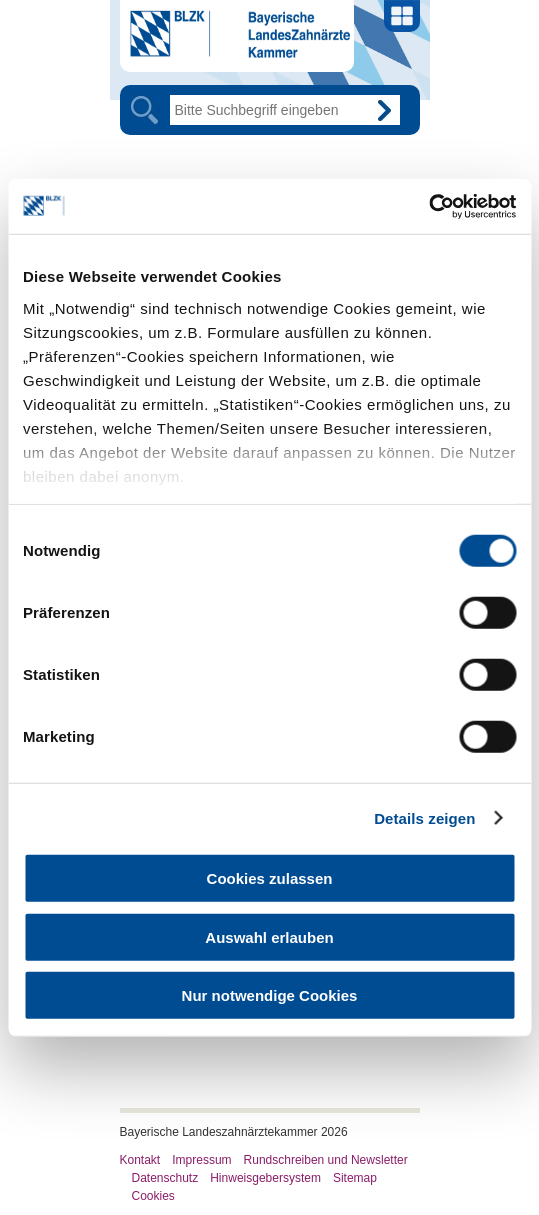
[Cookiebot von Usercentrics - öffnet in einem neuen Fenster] (428, 206)
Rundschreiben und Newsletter (326, 1160)
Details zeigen (424, 817)
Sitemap (355, 1178)
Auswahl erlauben (269, 936)
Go (385, 110)
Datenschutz (165, 1178)
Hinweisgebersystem (265, 1178)
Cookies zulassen (270, 878)
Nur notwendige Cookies (270, 995)
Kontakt (140, 1160)
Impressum (201, 1160)
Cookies (153, 1196)
